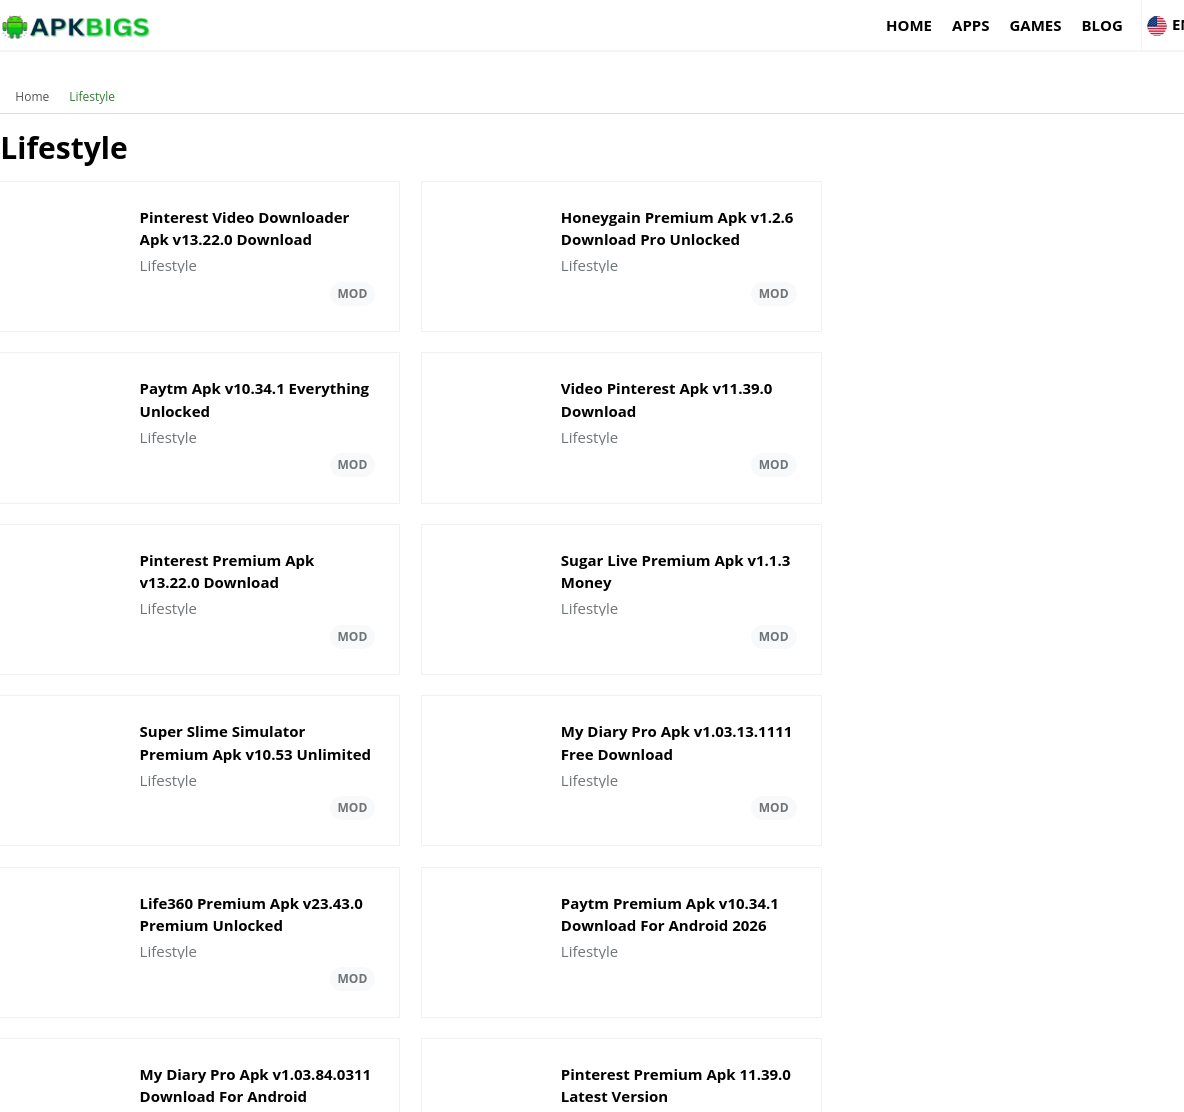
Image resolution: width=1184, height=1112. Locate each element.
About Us (845, 1087)
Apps (905, 25)
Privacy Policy (1080, 1087)
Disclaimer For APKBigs (957, 1087)
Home (844, 25)
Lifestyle (92, 84)
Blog (1037, 25)
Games (971, 25)
